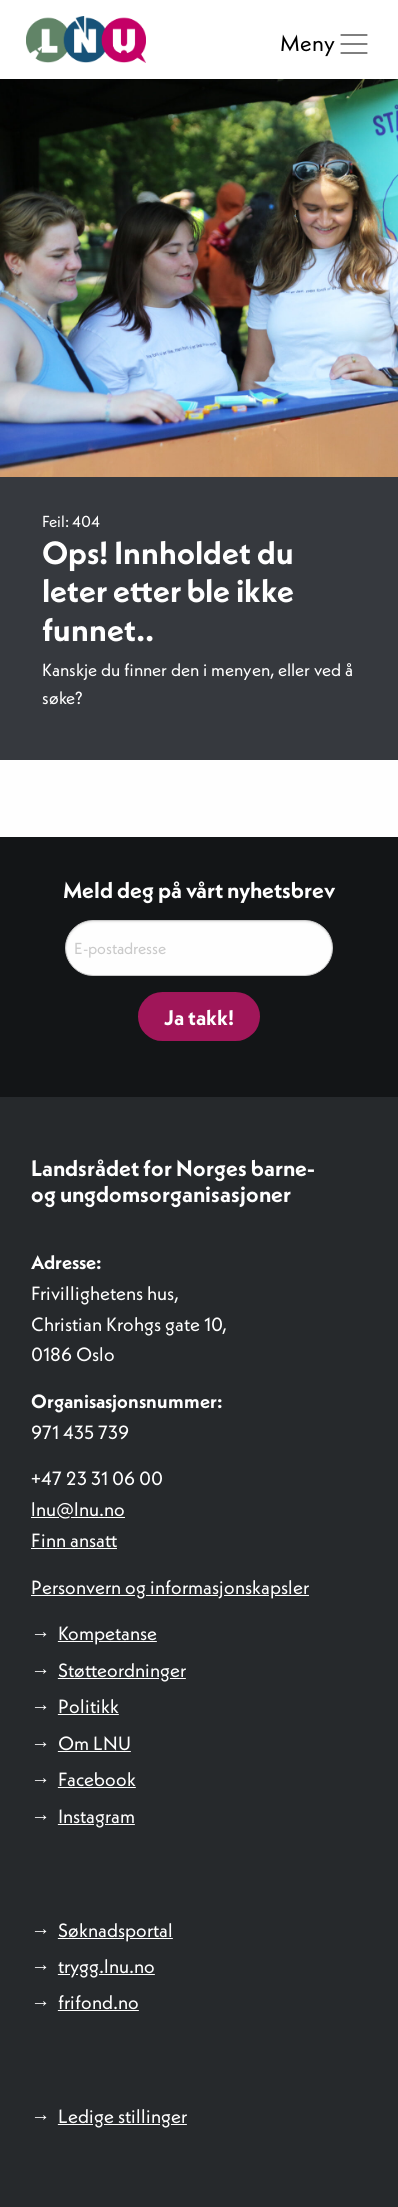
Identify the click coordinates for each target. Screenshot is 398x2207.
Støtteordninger (122, 1670)
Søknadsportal (115, 1930)
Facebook (97, 1779)
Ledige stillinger (122, 2116)
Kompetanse (107, 1633)
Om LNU (94, 1743)
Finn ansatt (74, 1540)
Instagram (96, 1816)
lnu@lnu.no (78, 1509)
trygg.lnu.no (106, 1966)
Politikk (88, 1706)
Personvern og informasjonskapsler (170, 1587)
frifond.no (98, 2002)
